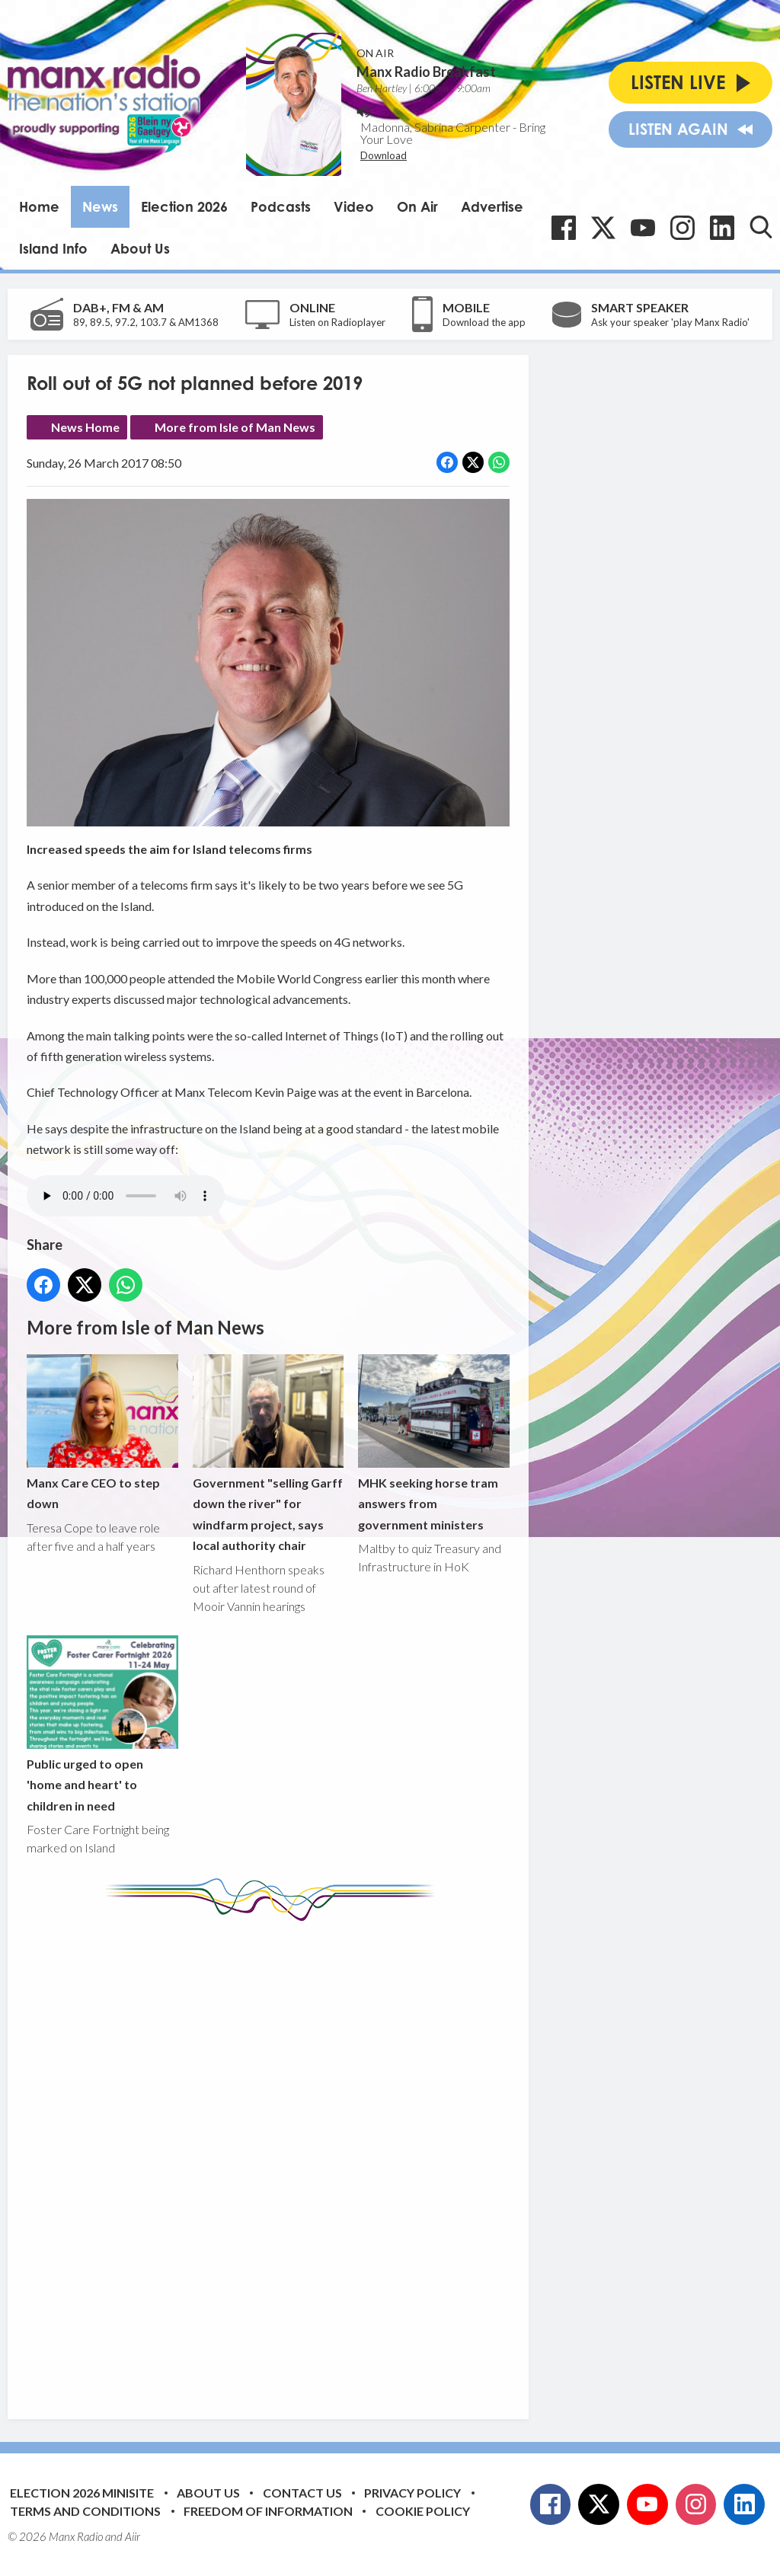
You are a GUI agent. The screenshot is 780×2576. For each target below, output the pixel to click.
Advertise (492, 206)
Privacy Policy (412, 2492)
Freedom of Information (268, 2511)
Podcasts (281, 206)
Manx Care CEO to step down (102, 1432)
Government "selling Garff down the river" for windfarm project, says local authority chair (268, 1453)
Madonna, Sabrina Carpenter (435, 127)
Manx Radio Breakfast (426, 71)
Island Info (53, 248)
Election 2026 (184, 206)
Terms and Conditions (85, 2511)
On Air (417, 206)
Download (383, 155)
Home (39, 206)
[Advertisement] (312, 2158)
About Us (140, 248)
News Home (85, 427)
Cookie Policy (423, 2511)
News (100, 206)
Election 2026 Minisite (82, 2492)
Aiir (132, 2536)
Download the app (484, 322)
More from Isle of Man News (235, 427)
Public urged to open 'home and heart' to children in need (102, 1724)
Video (354, 206)
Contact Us (302, 2492)
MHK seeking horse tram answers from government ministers (434, 1443)
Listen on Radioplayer (337, 322)
